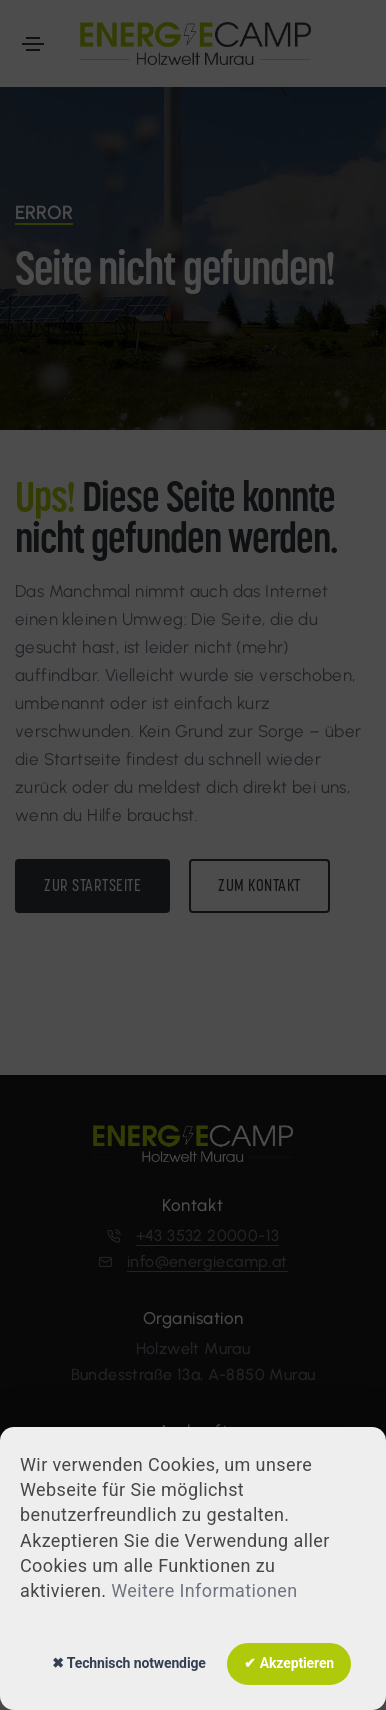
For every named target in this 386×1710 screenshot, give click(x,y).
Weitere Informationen (204, 1590)
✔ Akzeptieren (289, 1663)
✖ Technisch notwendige (129, 1663)
